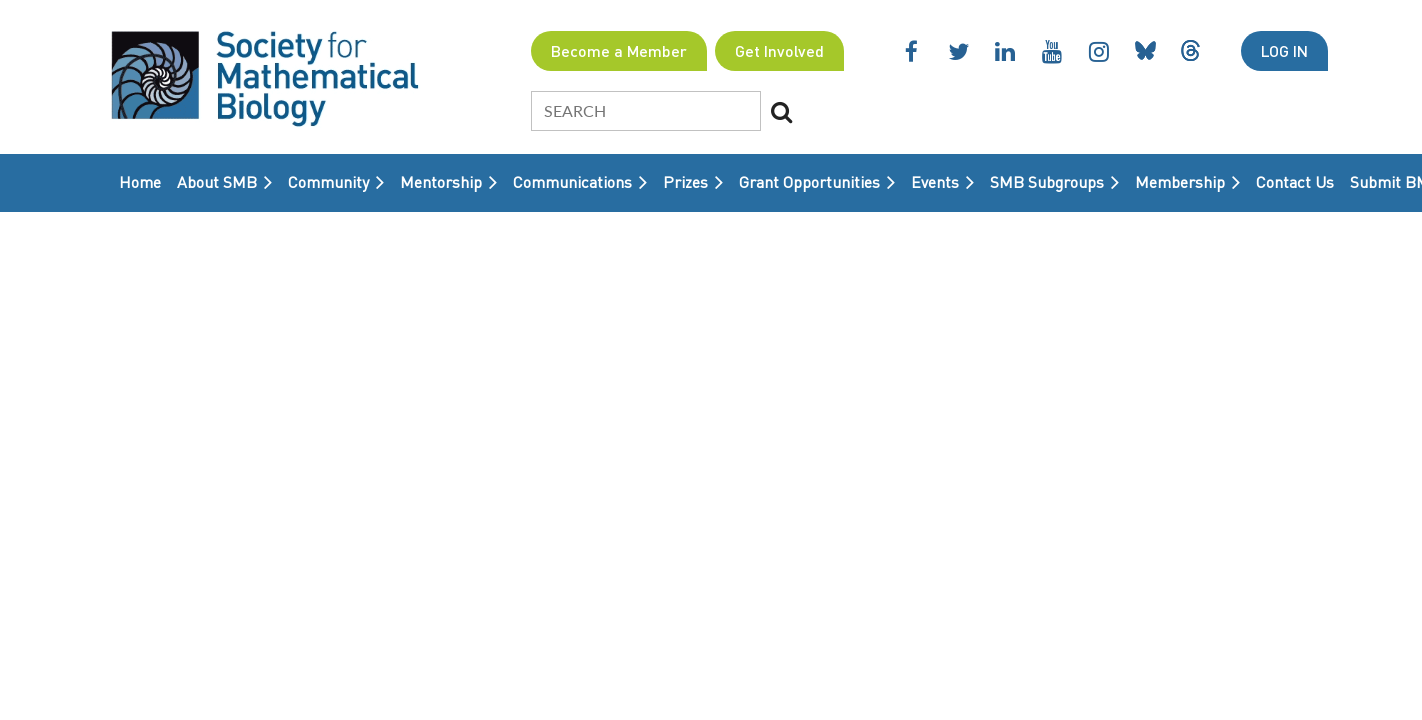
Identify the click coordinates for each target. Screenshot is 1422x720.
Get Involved (779, 50)
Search (782, 112)
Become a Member (619, 50)
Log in (1284, 50)
